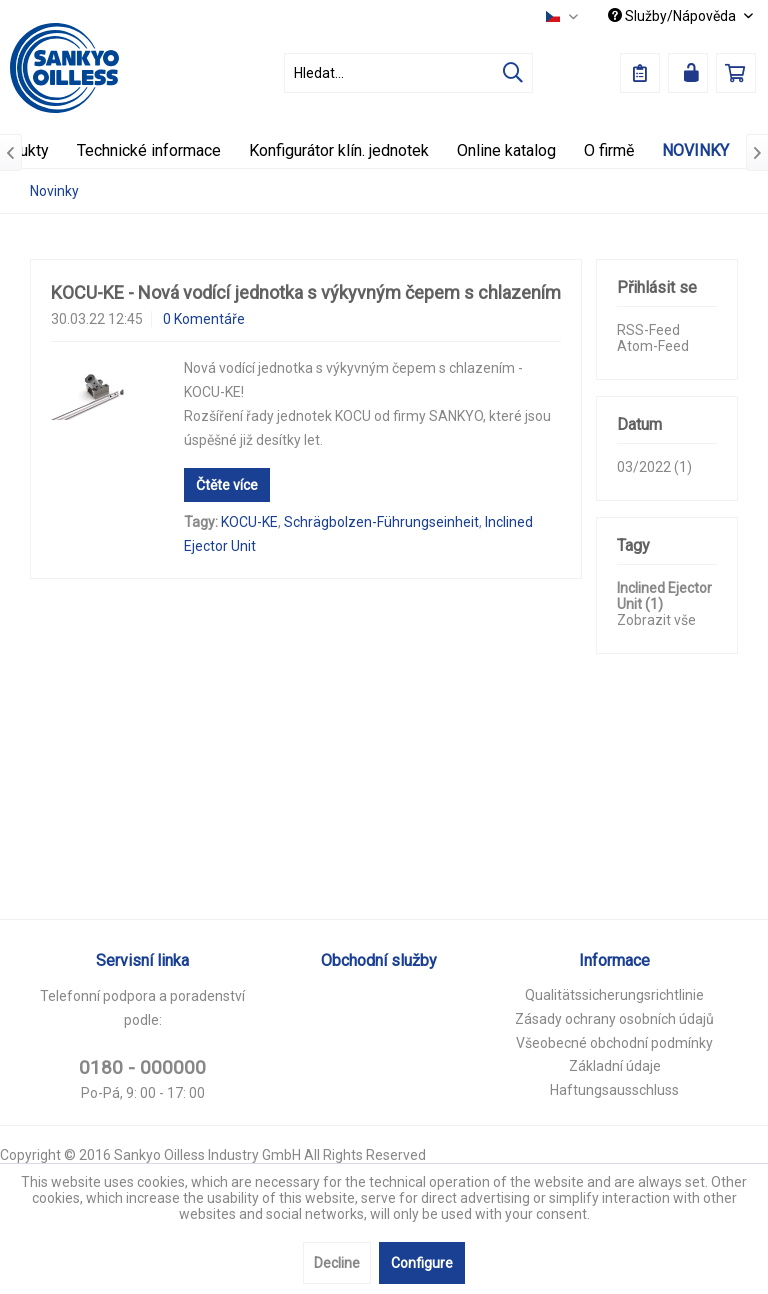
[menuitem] (409, 73)
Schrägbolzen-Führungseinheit (381, 522)
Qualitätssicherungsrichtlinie (614, 995)
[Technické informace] (149, 150)
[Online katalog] (506, 150)
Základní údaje (615, 1066)
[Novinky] (695, 150)
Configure (422, 1263)
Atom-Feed (653, 346)
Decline (337, 1263)
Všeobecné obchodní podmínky (614, 1043)
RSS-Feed (648, 330)
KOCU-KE (249, 522)
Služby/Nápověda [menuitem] (673, 16)
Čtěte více (227, 485)
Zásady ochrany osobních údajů (614, 1019)
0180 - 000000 (142, 1067)
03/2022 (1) (654, 467)
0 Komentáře (204, 319)
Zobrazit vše (656, 620)
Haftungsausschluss (614, 1090)
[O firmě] (609, 150)
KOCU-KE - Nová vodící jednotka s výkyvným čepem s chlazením (306, 292)
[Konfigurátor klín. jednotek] (339, 150)
